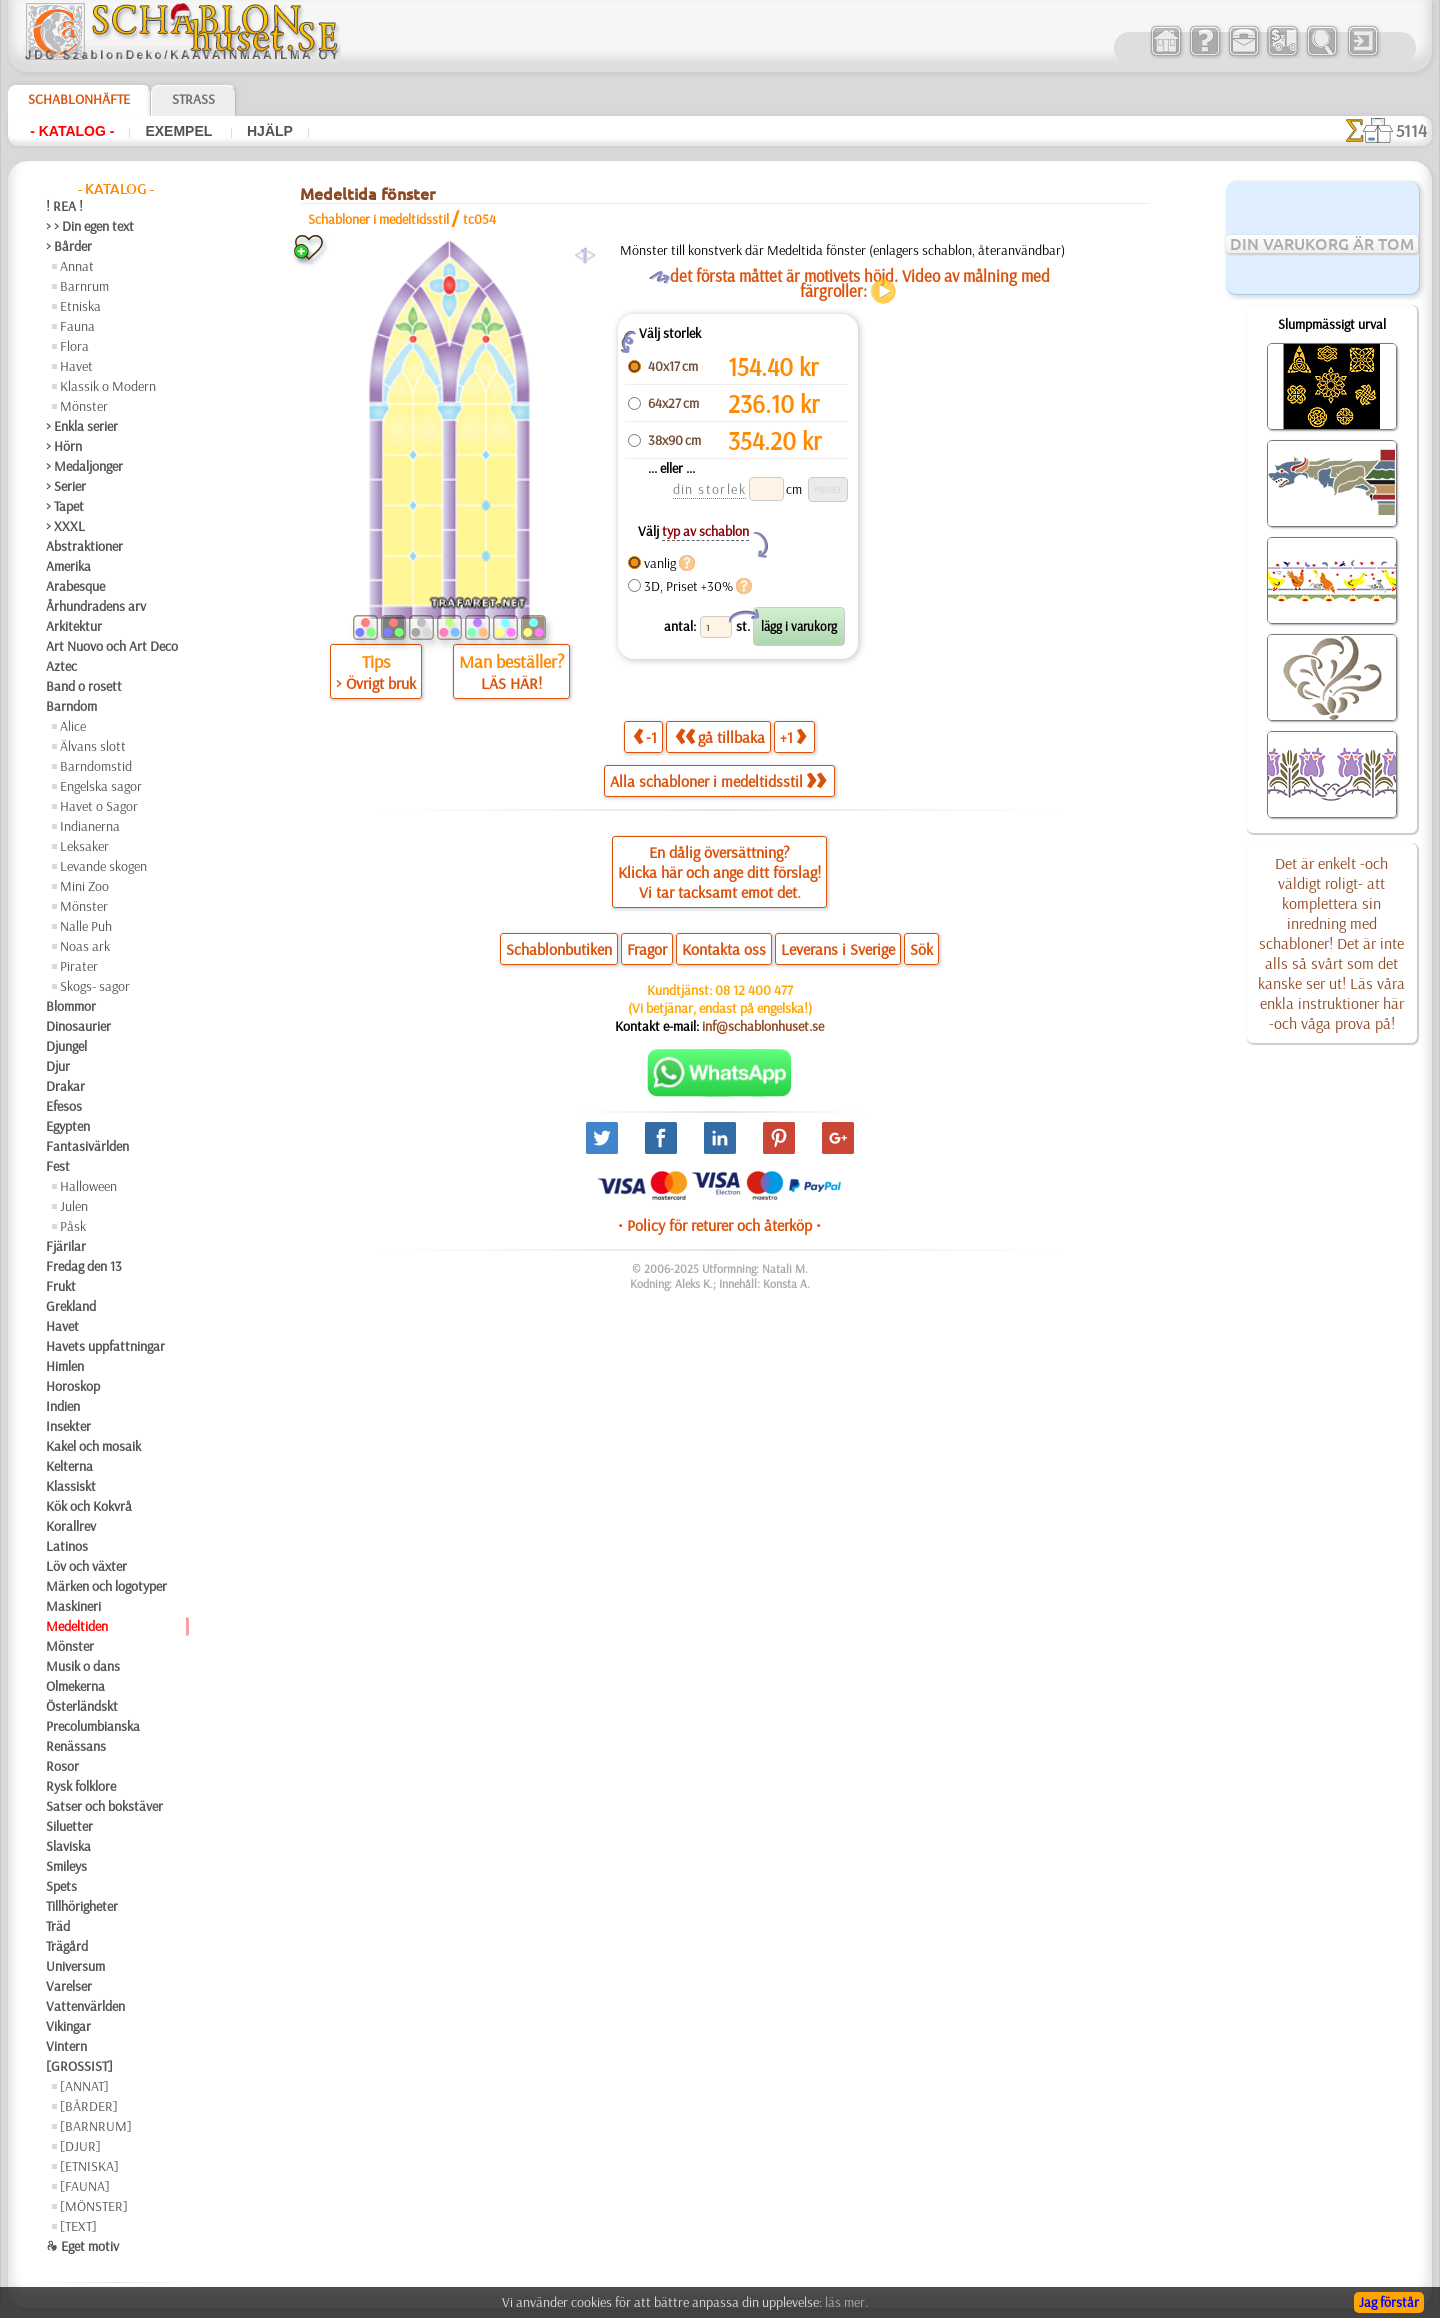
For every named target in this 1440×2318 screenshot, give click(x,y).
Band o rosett (84, 686)
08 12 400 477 (754, 990)
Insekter (68, 1426)
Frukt (61, 1286)
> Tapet (65, 506)
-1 (645, 736)
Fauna (77, 326)
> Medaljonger (84, 466)
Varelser (69, 1986)
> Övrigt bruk (376, 683)
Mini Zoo (84, 886)
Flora (74, 346)
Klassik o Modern (108, 386)
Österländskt (82, 1706)
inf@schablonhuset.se (763, 1026)
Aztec (61, 666)
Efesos (64, 1106)
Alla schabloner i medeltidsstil (718, 781)
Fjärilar (66, 1246)
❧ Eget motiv (82, 2246)
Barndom (71, 706)
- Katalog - (72, 131)
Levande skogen (103, 866)
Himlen (65, 1366)
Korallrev (71, 1526)
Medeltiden (77, 1626)
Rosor (62, 1766)
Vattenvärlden (85, 2006)
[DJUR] (80, 2146)
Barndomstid (96, 766)
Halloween (88, 1186)
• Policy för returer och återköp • (719, 1225)
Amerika (68, 566)
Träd (58, 1926)
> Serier (66, 486)
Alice (73, 726)
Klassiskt (71, 1486)
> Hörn (64, 446)
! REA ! (64, 206)
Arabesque (75, 586)
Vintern (66, 2046)
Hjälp (270, 131)
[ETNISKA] (89, 2166)
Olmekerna (75, 1686)
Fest (58, 1166)
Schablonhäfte (79, 99)
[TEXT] (78, 2226)
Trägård (67, 1946)
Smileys (66, 1866)
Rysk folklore (81, 1786)
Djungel (66, 1046)
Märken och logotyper (106, 1586)
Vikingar (68, 2026)
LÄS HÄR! (511, 683)
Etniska (80, 306)
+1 (793, 736)
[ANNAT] (84, 2086)
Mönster (84, 406)
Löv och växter (86, 1566)
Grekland (71, 1306)
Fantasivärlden (87, 1146)
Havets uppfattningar (105, 1346)
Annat (77, 266)
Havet (76, 366)
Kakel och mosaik (93, 1446)
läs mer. (846, 2302)
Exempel (180, 131)
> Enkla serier (82, 426)
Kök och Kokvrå (89, 1506)
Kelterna (69, 1466)
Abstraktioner (84, 546)
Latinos (67, 1546)
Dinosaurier (78, 1026)
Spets (61, 1886)
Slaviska (68, 1846)
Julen (74, 1206)
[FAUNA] (85, 2186)
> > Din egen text (90, 226)
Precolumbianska (93, 1726)
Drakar (65, 1086)
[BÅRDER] (89, 2106)
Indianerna (90, 826)
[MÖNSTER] (94, 2206)
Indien (63, 1406)
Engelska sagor (101, 786)
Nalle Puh (86, 926)
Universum (75, 1966)
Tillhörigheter (82, 1906)
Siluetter (69, 1826)
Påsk (73, 1226)
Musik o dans (83, 1666)
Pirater (79, 966)
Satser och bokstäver (104, 1806)
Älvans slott (93, 746)
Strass (193, 99)
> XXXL (65, 526)
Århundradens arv (96, 606)
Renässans (76, 1746)
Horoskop (73, 1386)
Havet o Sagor (99, 806)
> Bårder (69, 246)
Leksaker (84, 846)
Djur (58, 1066)
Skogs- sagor (95, 986)
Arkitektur (74, 626)
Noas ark (85, 946)
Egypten (68, 1126)
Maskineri (73, 1606)
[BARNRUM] (96, 2126)
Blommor (71, 1006)
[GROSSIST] (79, 2066)
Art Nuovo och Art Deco (112, 646)
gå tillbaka (720, 736)
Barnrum (84, 286)
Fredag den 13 (84, 1266)
